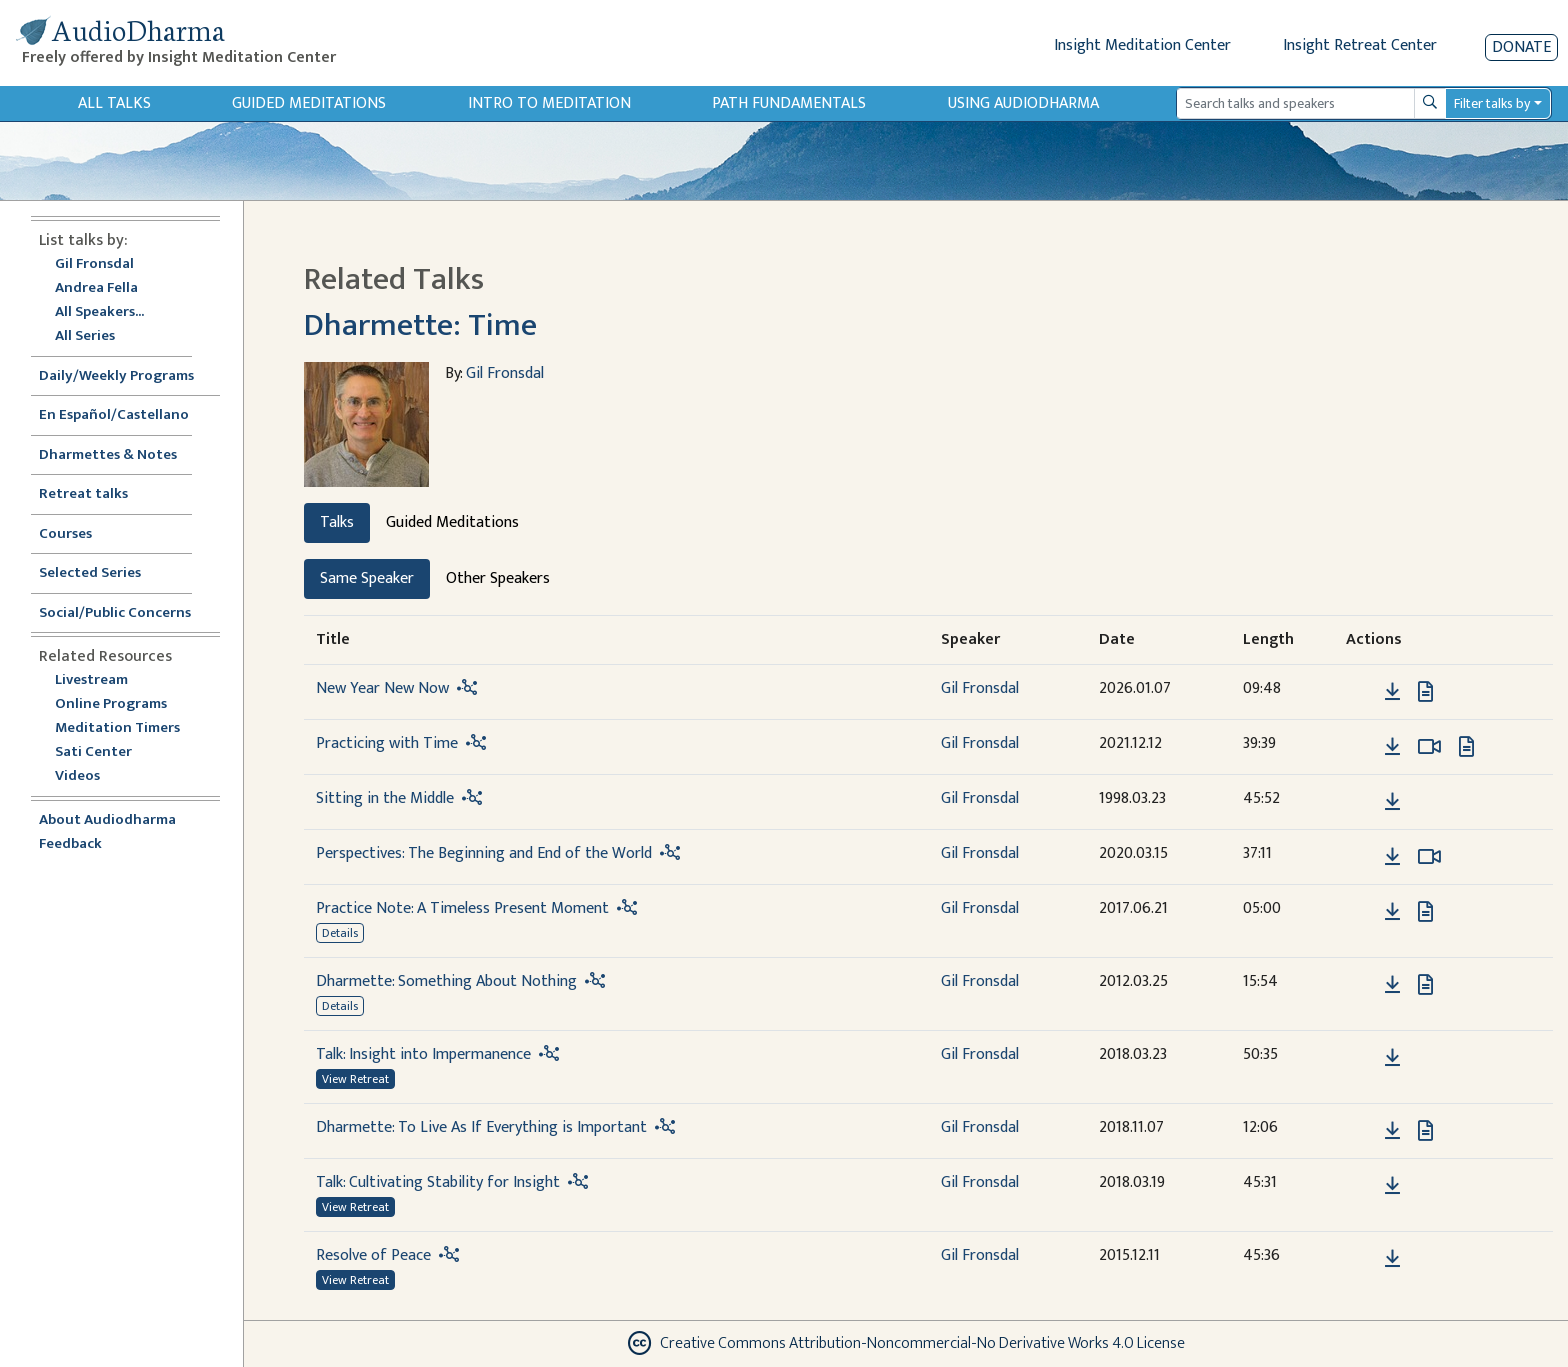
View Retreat (355, 1079)
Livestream (91, 680)
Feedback (70, 844)
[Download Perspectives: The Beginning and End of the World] (1392, 857)
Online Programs (111, 704)
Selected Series (102, 573)
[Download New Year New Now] (1392, 692)
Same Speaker (367, 578)
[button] (1362, 690)
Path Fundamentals (789, 103)
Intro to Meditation (549, 103)
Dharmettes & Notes (108, 455)
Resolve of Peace (373, 1255)
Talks (337, 522)
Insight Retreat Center (1360, 45)
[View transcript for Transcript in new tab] (1425, 690)
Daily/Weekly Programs (127, 376)
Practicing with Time (387, 743)
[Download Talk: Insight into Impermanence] (1392, 1058)
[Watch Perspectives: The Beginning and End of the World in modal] (1429, 857)
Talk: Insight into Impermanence (423, 1054)
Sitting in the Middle (385, 798)
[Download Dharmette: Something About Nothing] (1392, 985)
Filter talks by (1492, 103)
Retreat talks (83, 494)
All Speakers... (99, 312)
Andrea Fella (96, 288)
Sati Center (93, 752)
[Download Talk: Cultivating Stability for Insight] (1392, 1186)
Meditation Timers (117, 728)
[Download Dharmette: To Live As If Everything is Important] (1392, 1131)
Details (340, 933)
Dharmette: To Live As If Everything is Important (481, 1127)
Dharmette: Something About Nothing (446, 981)
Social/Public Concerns (115, 613)
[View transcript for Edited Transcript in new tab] (1425, 983)
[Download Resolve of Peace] (1392, 1259)
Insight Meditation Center (1142, 45)
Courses (65, 534)
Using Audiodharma (1023, 103)
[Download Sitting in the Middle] (1392, 802)
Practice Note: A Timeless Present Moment (462, 908)
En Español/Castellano (114, 415)
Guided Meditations (309, 103)
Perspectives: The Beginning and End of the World (484, 853)
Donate (1521, 47)
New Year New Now (382, 688)
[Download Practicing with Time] (1392, 747)
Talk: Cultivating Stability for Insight (438, 1182)
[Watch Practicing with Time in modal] (1429, 747)
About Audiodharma (107, 820)
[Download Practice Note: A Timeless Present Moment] (1392, 912)
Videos (88, 776)
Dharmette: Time (420, 325)
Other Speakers (498, 578)
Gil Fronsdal (94, 264)
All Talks (114, 103)
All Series (85, 336)
